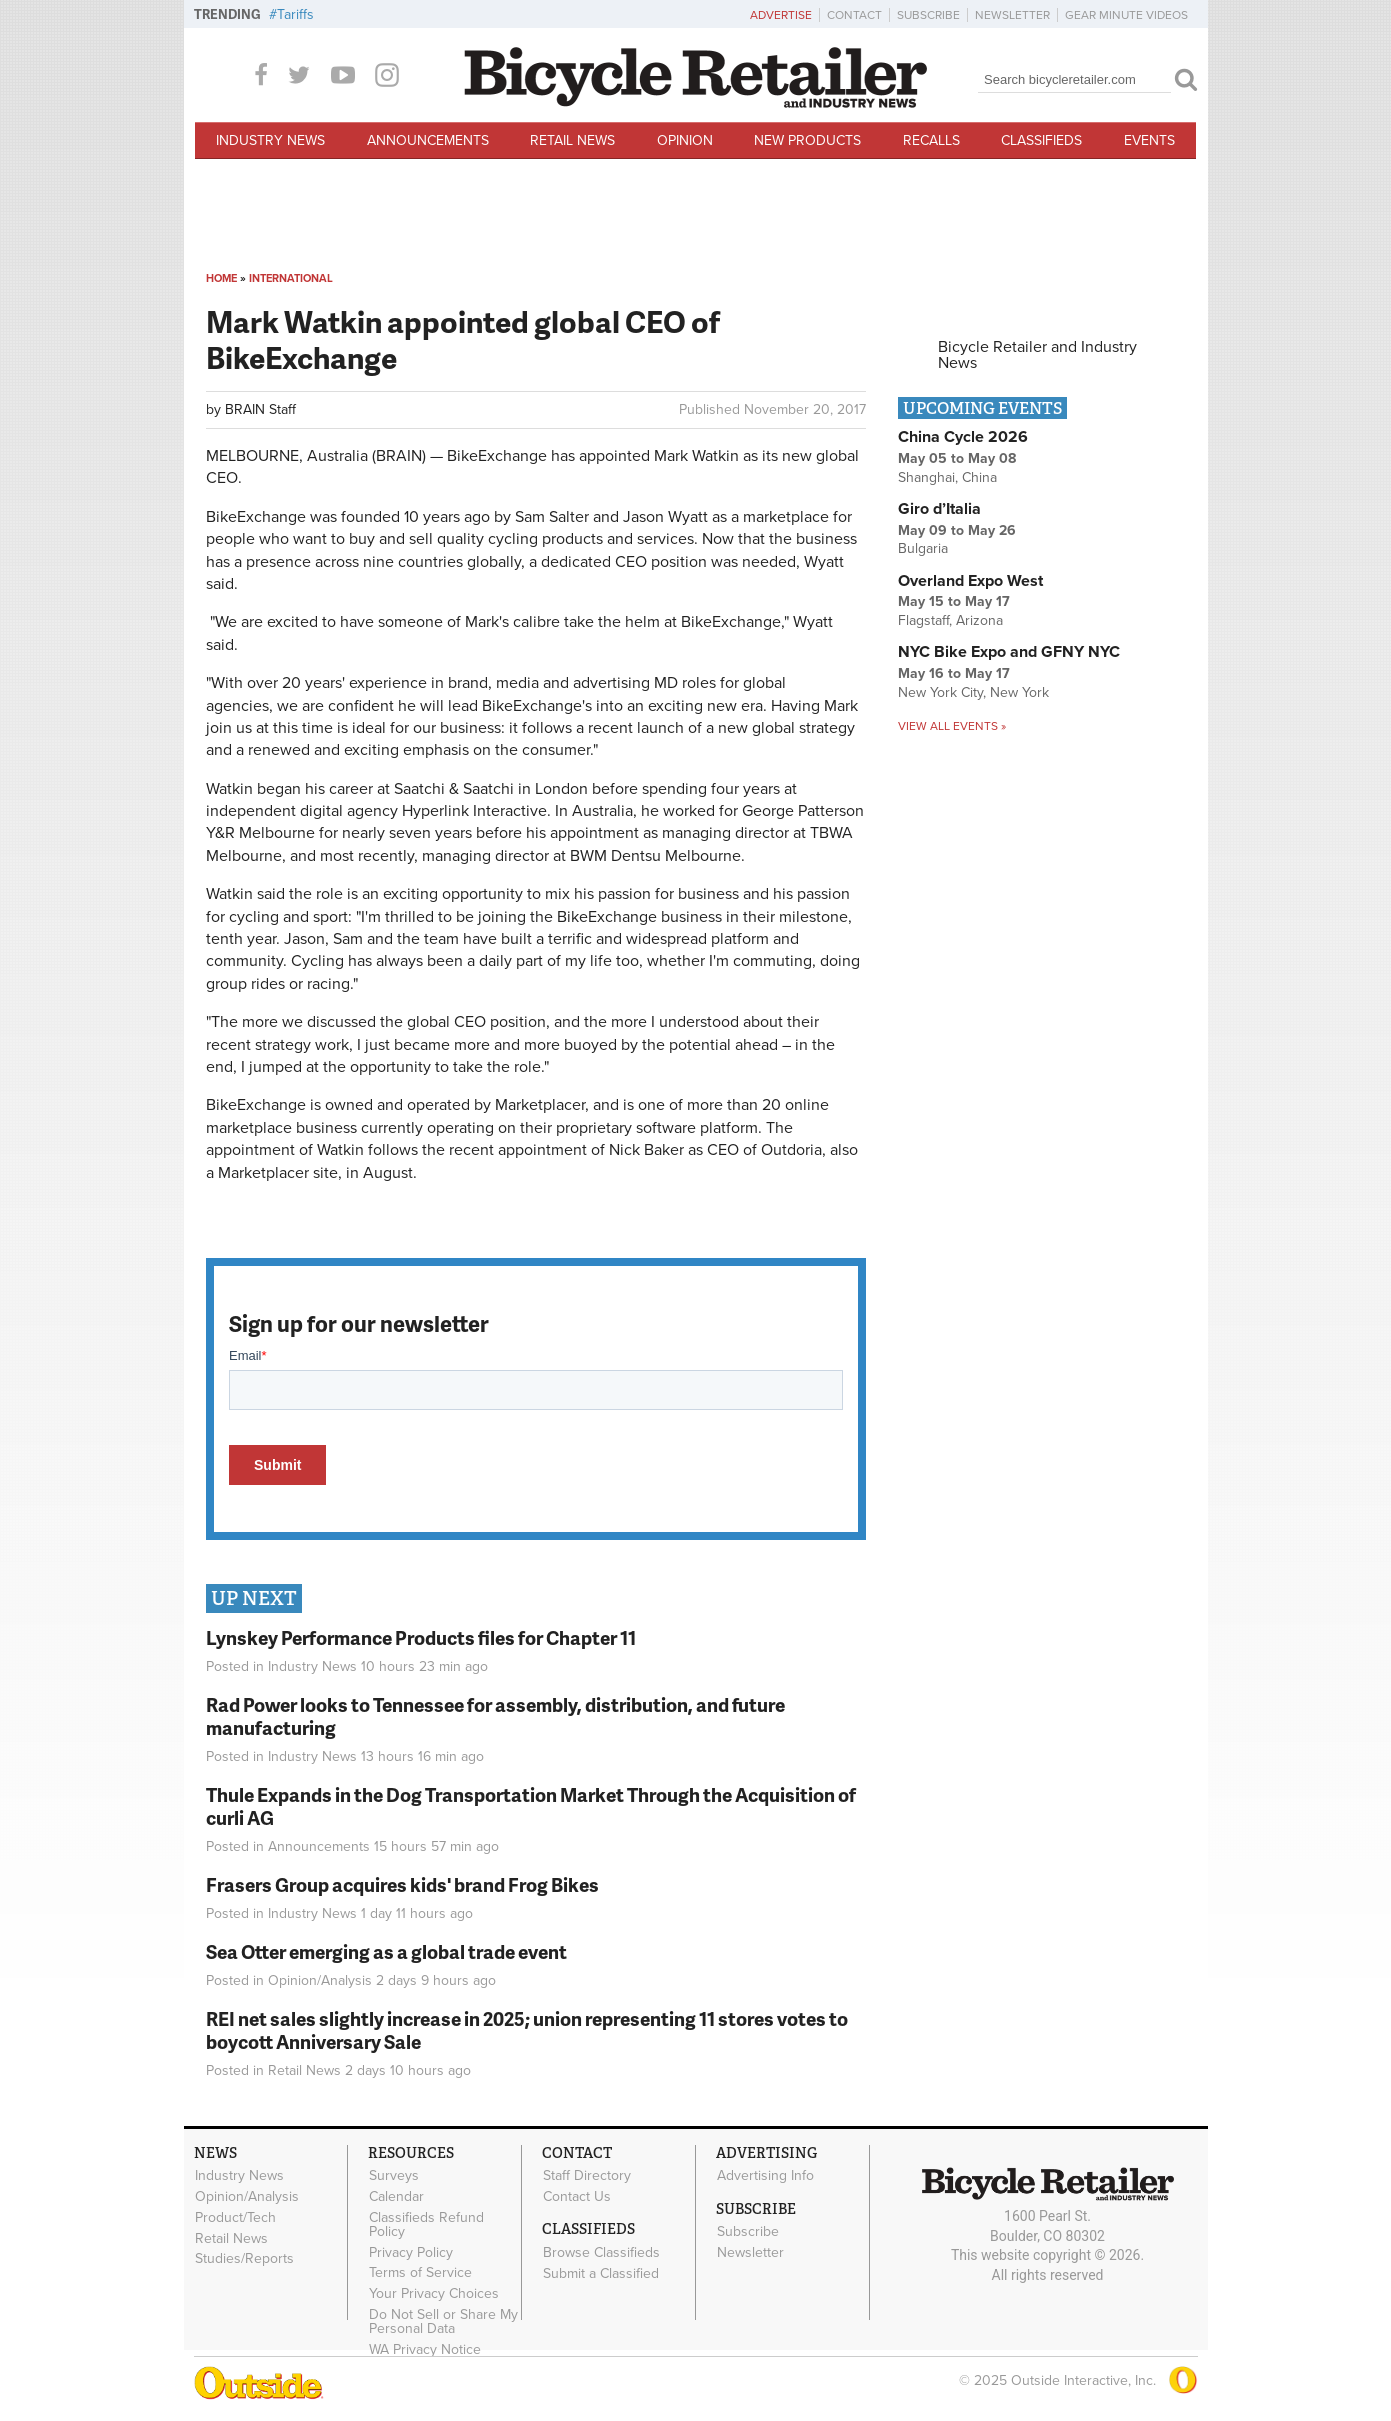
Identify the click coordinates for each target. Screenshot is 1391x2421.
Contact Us (577, 2197)
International (291, 278)
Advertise (781, 15)
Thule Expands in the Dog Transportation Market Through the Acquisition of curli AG (531, 1806)
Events (1149, 140)
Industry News (270, 140)
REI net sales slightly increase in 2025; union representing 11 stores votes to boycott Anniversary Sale (527, 2030)
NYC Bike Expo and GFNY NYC (1009, 652)
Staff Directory (587, 2176)
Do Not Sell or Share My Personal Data (443, 2322)
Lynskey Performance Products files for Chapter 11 (421, 1637)
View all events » (952, 726)
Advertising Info (765, 2176)
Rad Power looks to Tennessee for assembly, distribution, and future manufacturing (495, 1716)
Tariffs (295, 14)
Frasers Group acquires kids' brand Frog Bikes (402, 1884)
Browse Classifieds (601, 2252)
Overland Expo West (970, 581)
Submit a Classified (601, 2273)
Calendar (396, 2197)
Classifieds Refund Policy (426, 2224)
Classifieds (1041, 140)
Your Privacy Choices (434, 2294)
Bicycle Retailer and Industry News (1037, 355)
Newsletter (1012, 15)
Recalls (931, 140)
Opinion (685, 140)
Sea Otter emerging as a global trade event (386, 1951)
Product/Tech (235, 2217)
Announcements (428, 140)
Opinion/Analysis (320, 1980)
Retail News (572, 140)
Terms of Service (420, 2273)
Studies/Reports (244, 2259)
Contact (854, 15)
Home (221, 278)
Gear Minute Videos (1126, 15)
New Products (807, 140)
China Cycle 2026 (963, 437)
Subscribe (928, 15)
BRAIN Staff (260, 409)
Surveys (394, 2176)
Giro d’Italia (939, 509)
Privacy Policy (411, 2252)
